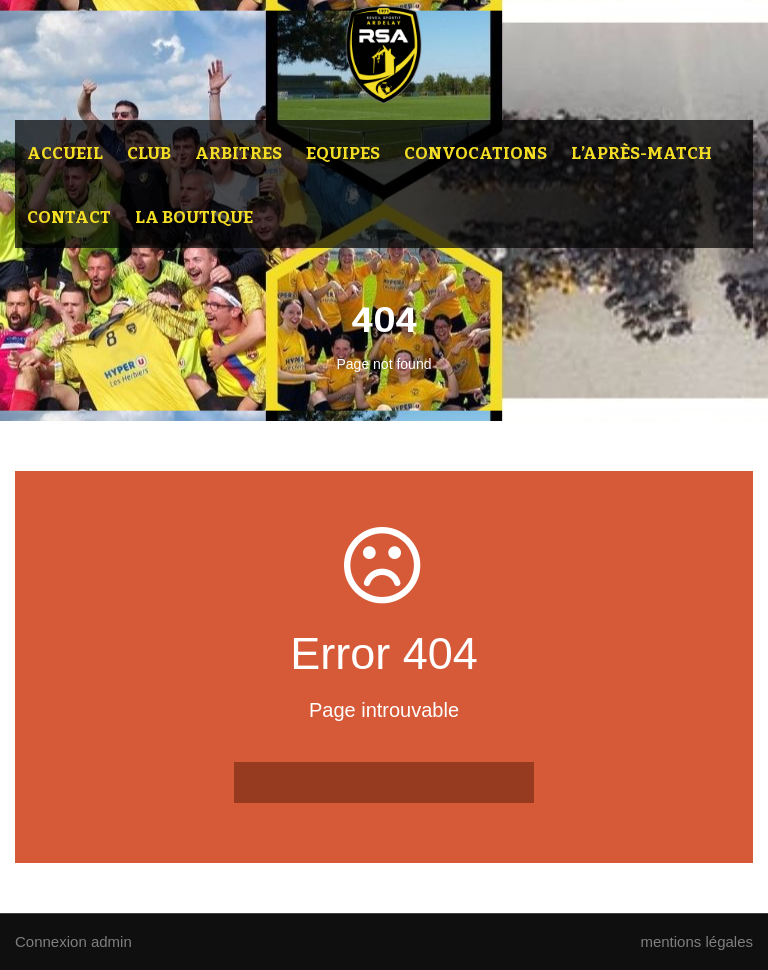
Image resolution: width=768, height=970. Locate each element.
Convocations (475, 153)
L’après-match (641, 153)
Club (149, 153)
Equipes (343, 153)
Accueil (65, 153)
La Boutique (194, 217)
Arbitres (238, 153)
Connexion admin (73, 941)
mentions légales (696, 941)
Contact (69, 217)
